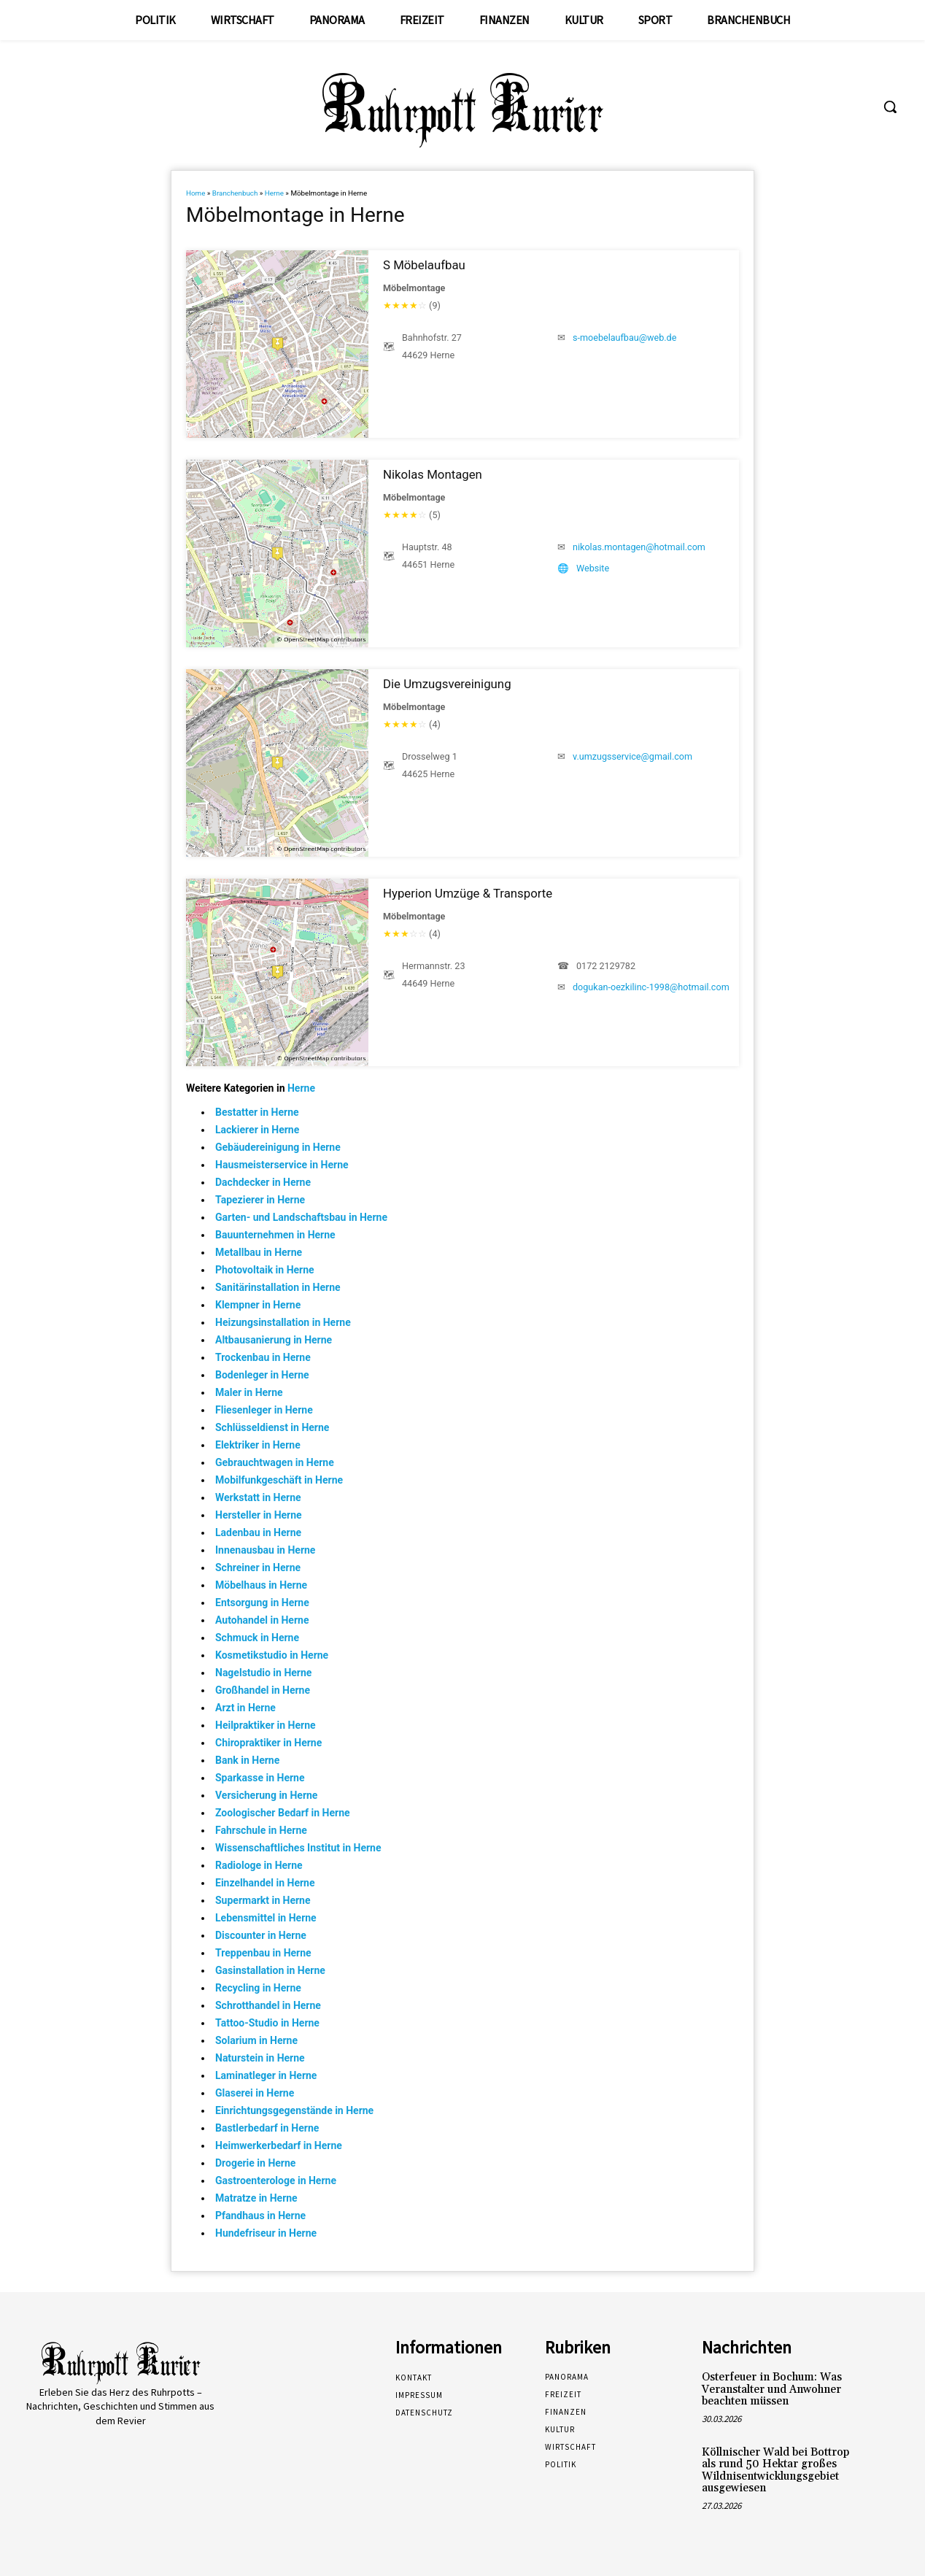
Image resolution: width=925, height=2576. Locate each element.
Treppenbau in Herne (263, 1953)
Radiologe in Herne (259, 1865)
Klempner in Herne (258, 1305)
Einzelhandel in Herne (265, 1883)
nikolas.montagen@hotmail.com (639, 546)
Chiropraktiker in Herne (268, 1742)
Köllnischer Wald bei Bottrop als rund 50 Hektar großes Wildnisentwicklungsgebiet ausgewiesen (775, 2470)
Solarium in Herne (256, 2040)
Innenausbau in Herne (265, 1550)
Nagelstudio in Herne (263, 1672)
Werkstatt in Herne (258, 1497)
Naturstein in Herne (260, 2058)
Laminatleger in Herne (266, 2075)
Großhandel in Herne (262, 1690)
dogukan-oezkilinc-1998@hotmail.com (651, 987)
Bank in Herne (247, 1760)
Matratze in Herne (256, 2198)
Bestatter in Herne (257, 1112)
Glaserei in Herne (254, 2093)
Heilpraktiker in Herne (265, 1725)
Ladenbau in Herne (258, 1532)
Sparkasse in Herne (260, 1777)
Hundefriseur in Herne (266, 2233)
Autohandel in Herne (262, 1620)
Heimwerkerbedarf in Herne (278, 2145)
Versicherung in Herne (266, 1795)
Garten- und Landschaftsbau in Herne (301, 1217)
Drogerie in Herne (255, 2163)
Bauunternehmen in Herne (275, 1235)
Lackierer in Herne (257, 1129)
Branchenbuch (235, 193)
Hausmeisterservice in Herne (282, 1165)
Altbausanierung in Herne (273, 1340)
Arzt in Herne (245, 1707)
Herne (274, 193)
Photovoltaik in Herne (264, 1270)
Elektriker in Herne (258, 1445)
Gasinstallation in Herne (270, 1970)
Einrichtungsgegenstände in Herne (294, 2110)
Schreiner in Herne (258, 1567)
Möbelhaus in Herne (261, 1585)
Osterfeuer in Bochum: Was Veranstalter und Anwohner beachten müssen (772, 2389)
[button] (889, 106)
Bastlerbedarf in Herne (267, 2128)
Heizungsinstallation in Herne (283, 1322)
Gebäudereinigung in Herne (278, 1147)
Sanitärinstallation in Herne (278, 1287)
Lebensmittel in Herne (266, 1918)
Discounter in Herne (260, 1935)
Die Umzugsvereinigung (447, 683)
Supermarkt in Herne (262, 1900)
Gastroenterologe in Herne (275, 2180)
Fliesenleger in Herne (264, 1410)
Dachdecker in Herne (263, 1182)
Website (592, 568)
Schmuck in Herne (257, 1637)
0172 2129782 (605, 965)
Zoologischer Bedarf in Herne (282, 1813)
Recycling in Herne (258, 1988)
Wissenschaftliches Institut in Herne (298, 1848)
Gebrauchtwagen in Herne (274, 1462)
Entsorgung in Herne (262, 1602)
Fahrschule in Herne (261, 1830)
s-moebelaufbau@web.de (624, 337)
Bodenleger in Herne (262, 1375)
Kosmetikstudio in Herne (271, 1655)
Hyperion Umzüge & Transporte (467, 893)
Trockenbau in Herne (263, 1357)
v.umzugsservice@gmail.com (632, 756)
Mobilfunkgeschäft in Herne (279, 1480)
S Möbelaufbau (424, 265)
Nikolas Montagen (432, 474)
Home (195, 193)
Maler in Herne (249, 1392)
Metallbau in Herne (258, 1252)
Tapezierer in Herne (260, 1200)
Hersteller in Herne (258, 1515)
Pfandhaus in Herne (260, 2215)
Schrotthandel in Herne (268, 2005)
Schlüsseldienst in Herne (272, 1427)
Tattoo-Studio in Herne (267, 2023)
